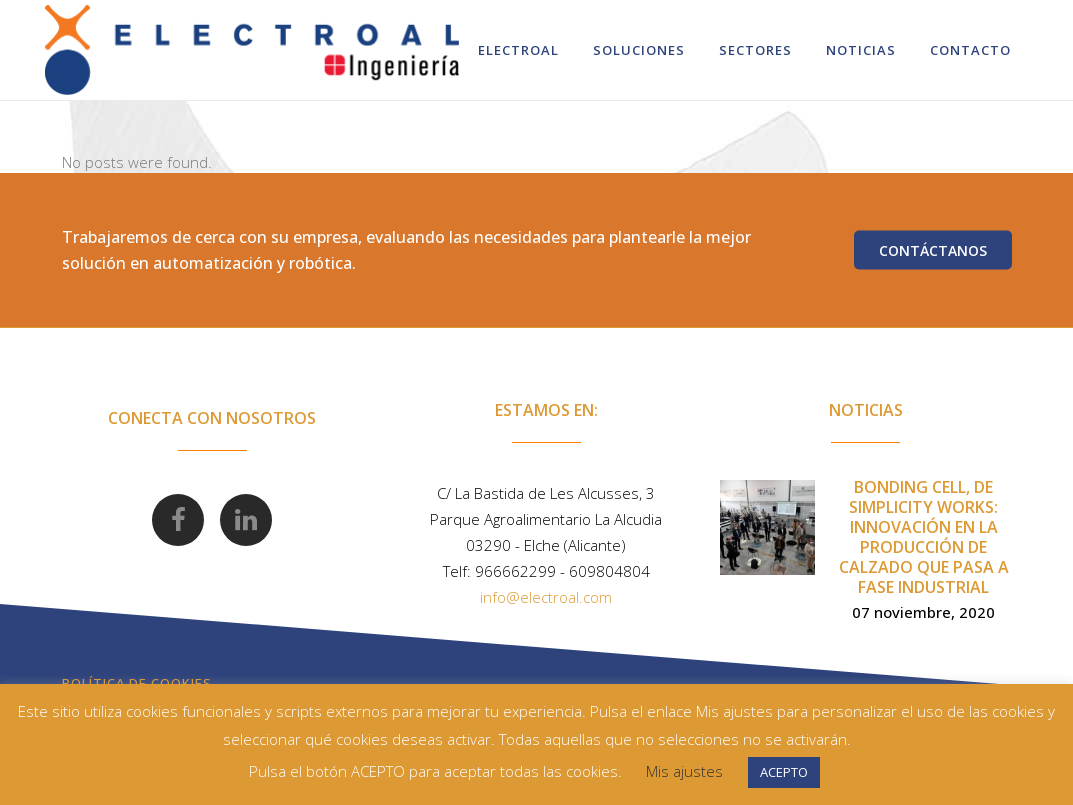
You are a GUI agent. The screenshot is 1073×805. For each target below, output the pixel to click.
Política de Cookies (137, 683)
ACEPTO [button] (784, 772)
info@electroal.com (546, 597)
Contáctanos (933, 250)
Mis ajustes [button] (684, 771)
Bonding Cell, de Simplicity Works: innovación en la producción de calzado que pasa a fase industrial (924, 537)
